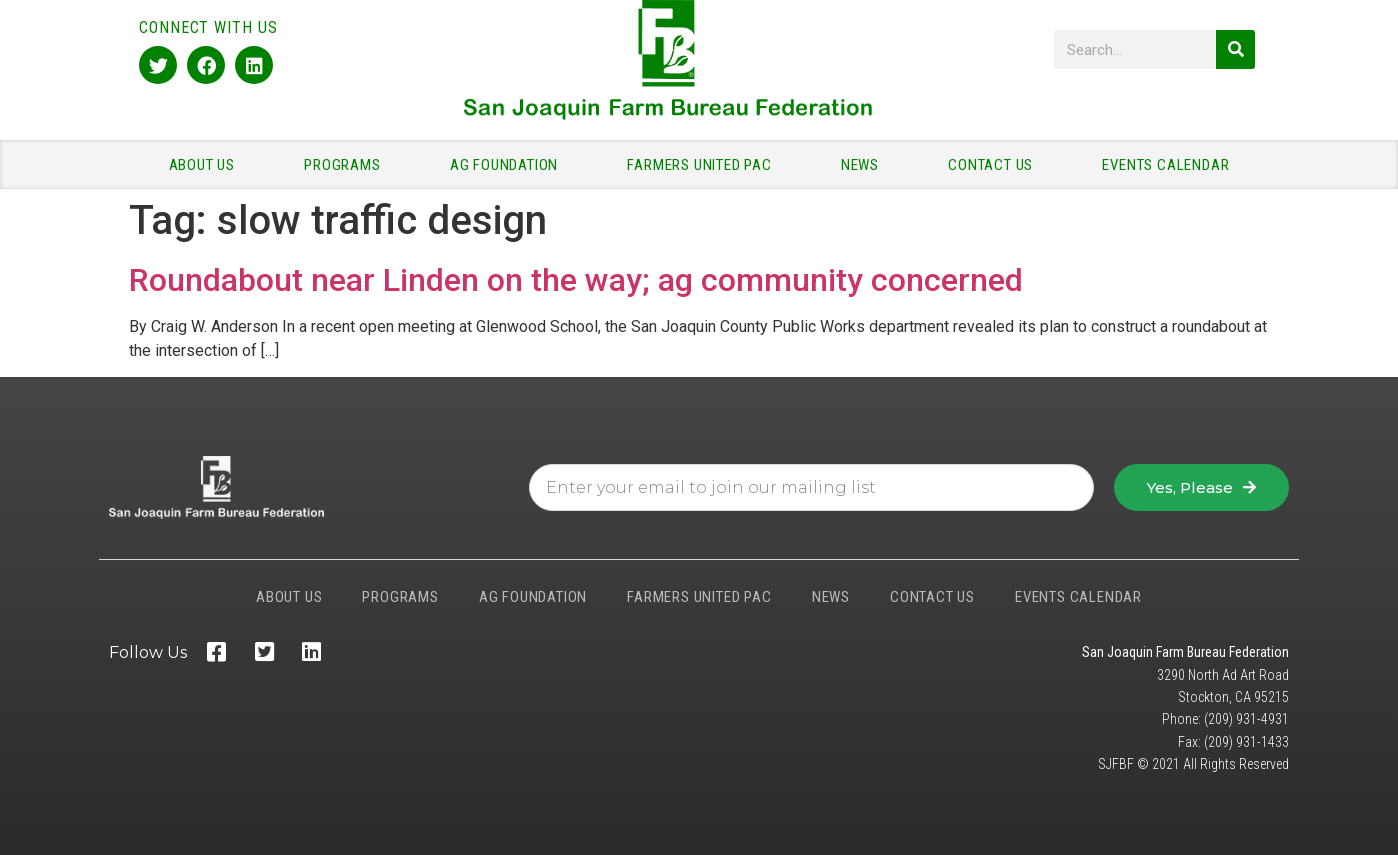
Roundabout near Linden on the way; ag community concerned (576, 280)
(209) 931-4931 (1246, 719)
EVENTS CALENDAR (1165, 165)
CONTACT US (995, 165)
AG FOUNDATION (509, 165)
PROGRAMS (347, 165)
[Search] (1235, 49)
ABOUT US (207, 165)
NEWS (865, 165)
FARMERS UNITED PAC (704, 165)
